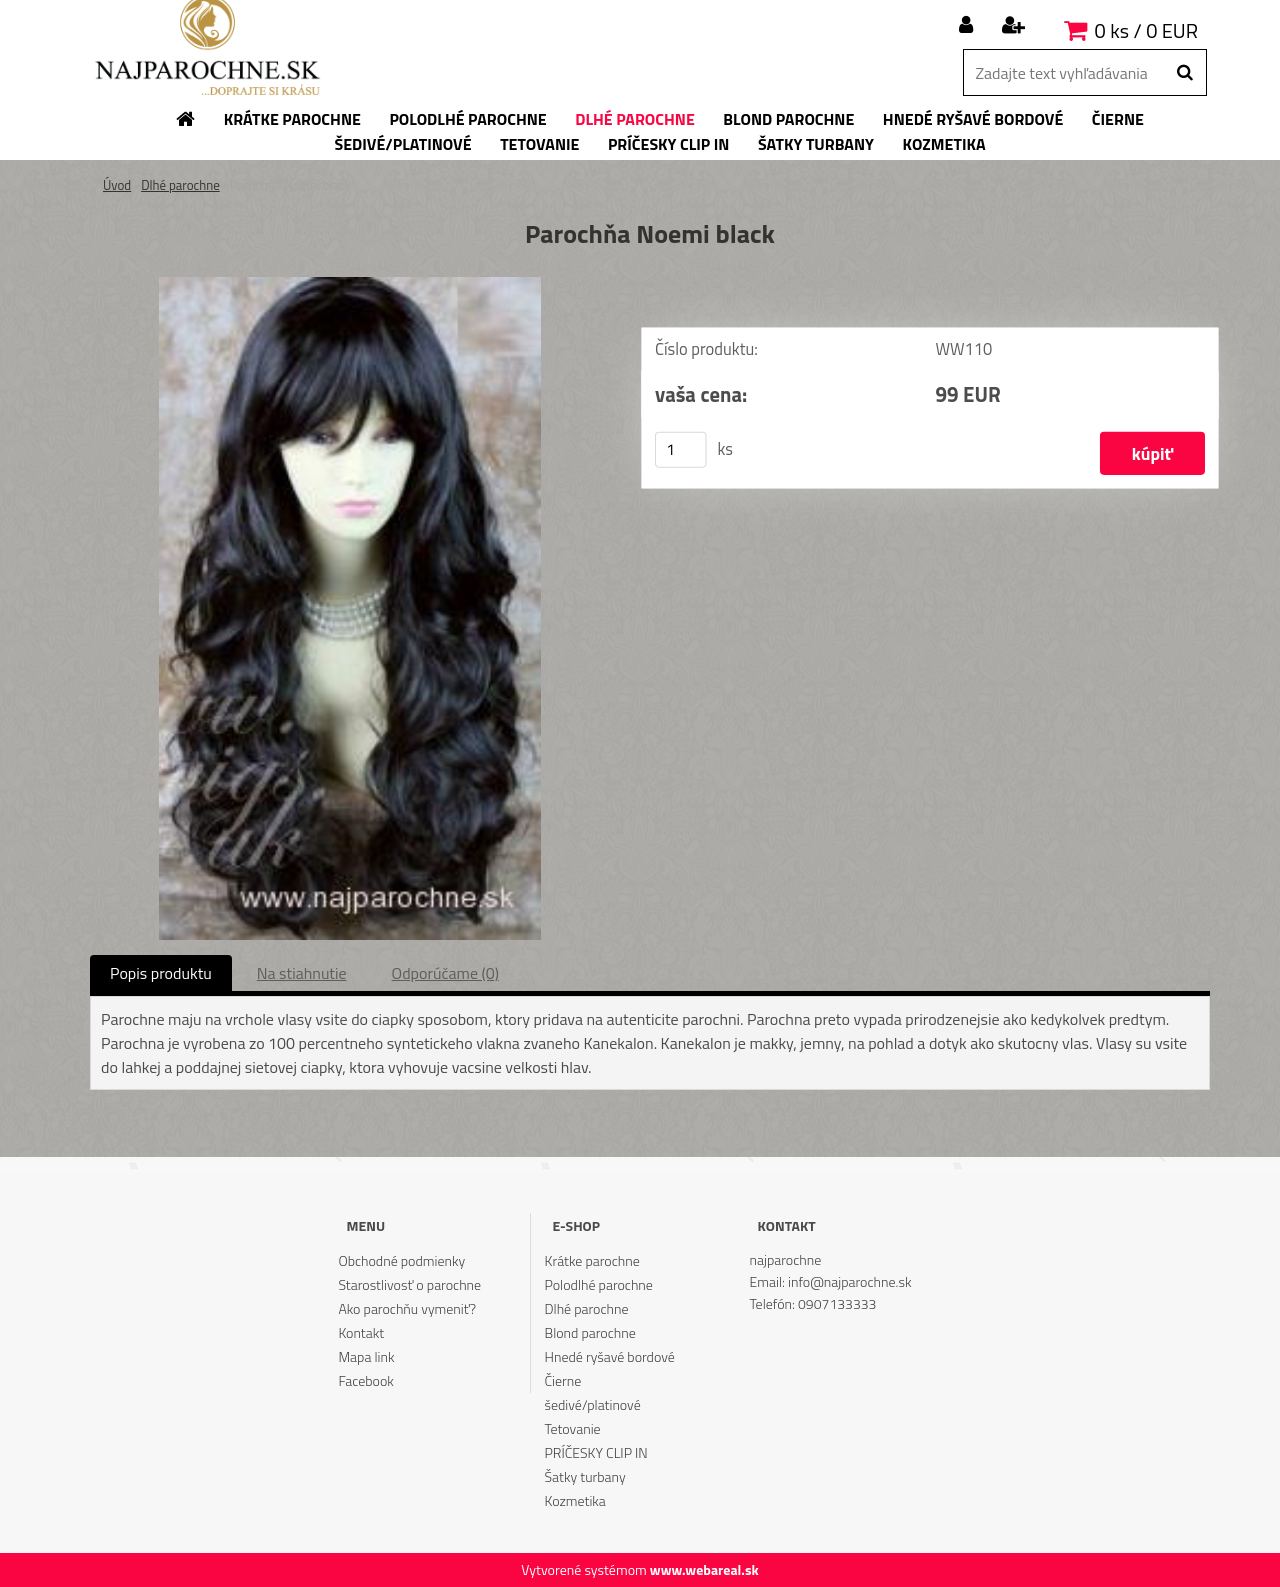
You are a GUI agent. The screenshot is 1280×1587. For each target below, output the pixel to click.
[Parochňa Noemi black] (350, 285)
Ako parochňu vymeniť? (407, 1308)
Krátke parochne (592, 1260)
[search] (1184, 73)
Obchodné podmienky (401, 1260)
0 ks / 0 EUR (1146, 30)
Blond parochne (590, 1332)
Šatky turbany (585, 1476)
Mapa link (366, 1356)
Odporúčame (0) (445, 973)
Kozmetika (575, 1500)
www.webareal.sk (704, 1569)
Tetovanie (573, 1428)
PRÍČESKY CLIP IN (596, 1452)
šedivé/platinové (593, 1404)
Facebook (365, 1380)
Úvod (117, 185)
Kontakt (361, 1332)
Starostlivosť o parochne (409, 1284)
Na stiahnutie (302, 973)
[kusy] (681, 452)
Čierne (563, 1380)
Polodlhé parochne (599, 1284)
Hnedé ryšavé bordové (610, 1356)
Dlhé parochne (180, 185)
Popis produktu (161, 973)
